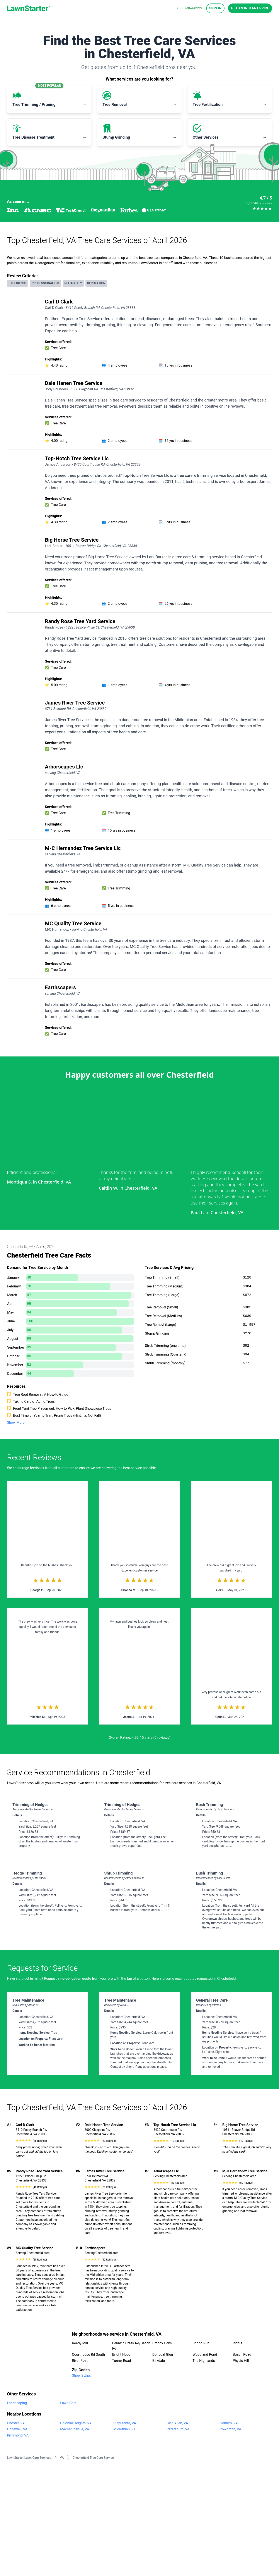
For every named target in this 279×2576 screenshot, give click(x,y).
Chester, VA (16, 2423)
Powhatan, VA (230, 2429)
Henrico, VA (229, 2423)
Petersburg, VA (178, 2429)
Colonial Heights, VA (76, 2423)
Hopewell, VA (17, 2429)
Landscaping (17, 2403)
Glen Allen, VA (177, 2423)
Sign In (215, 8)
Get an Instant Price (250, 8)
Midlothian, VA (124, 2429)
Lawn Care (68, 2403)
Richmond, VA (18, 2435)
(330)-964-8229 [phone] (189, 8)
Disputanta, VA (124, 2423)
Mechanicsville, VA (74, 2429)
